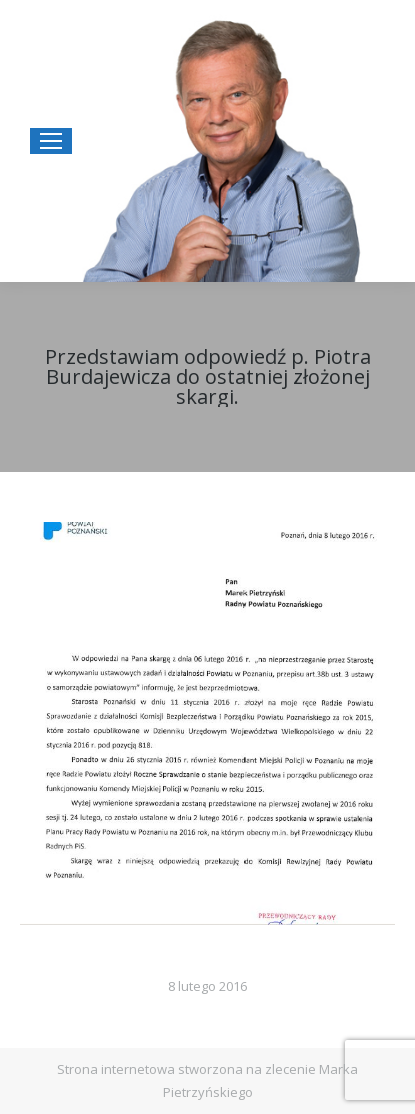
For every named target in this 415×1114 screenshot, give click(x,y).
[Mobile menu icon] (51, 141)
